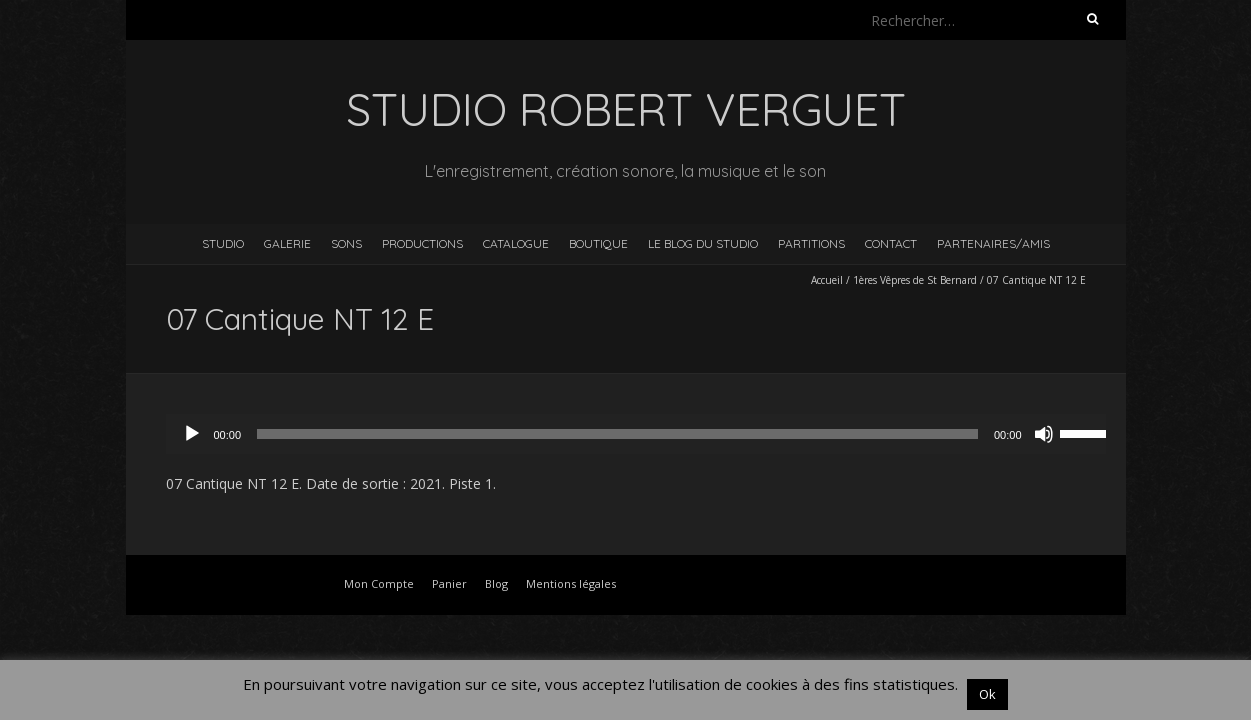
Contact (891, 243)
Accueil (827, 280)
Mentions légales (571, 583)
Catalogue (516, 243)
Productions (422, 243)
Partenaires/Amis (993, 243)
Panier (449, 583)
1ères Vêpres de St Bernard (915, 280)
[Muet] (1044, 434)
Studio (223, 243)
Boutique (598, 243)
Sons (346, 243)
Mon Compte (379, 583)
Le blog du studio (703, 243)
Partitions (811, 243)
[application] (646, 434)
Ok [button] (987, 694)
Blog (496, 583)
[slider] (617, 434)
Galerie (287, 243)
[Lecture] (192, 434)
